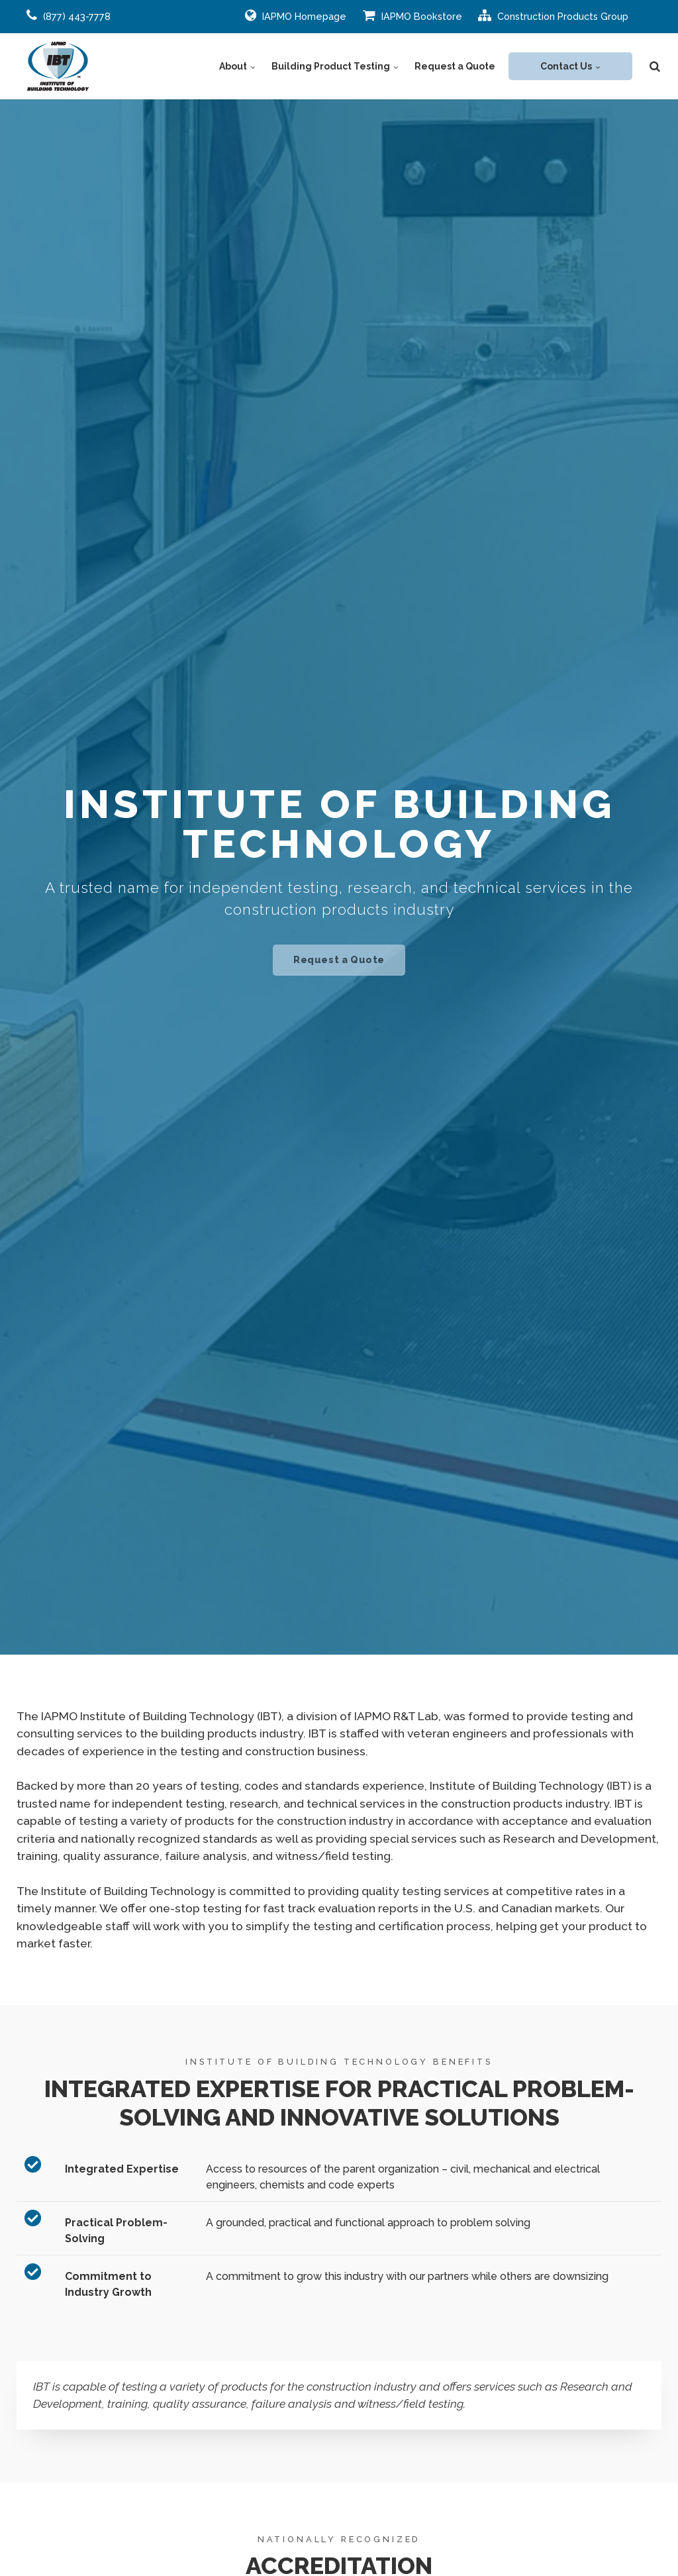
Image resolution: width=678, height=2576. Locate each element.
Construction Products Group (553, 15)
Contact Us (570, 66)
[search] (654, 66)
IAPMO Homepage (295, 15)
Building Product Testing (335, 66)
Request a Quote (454, 66)
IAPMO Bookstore (412, 15)
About (237, 66)
